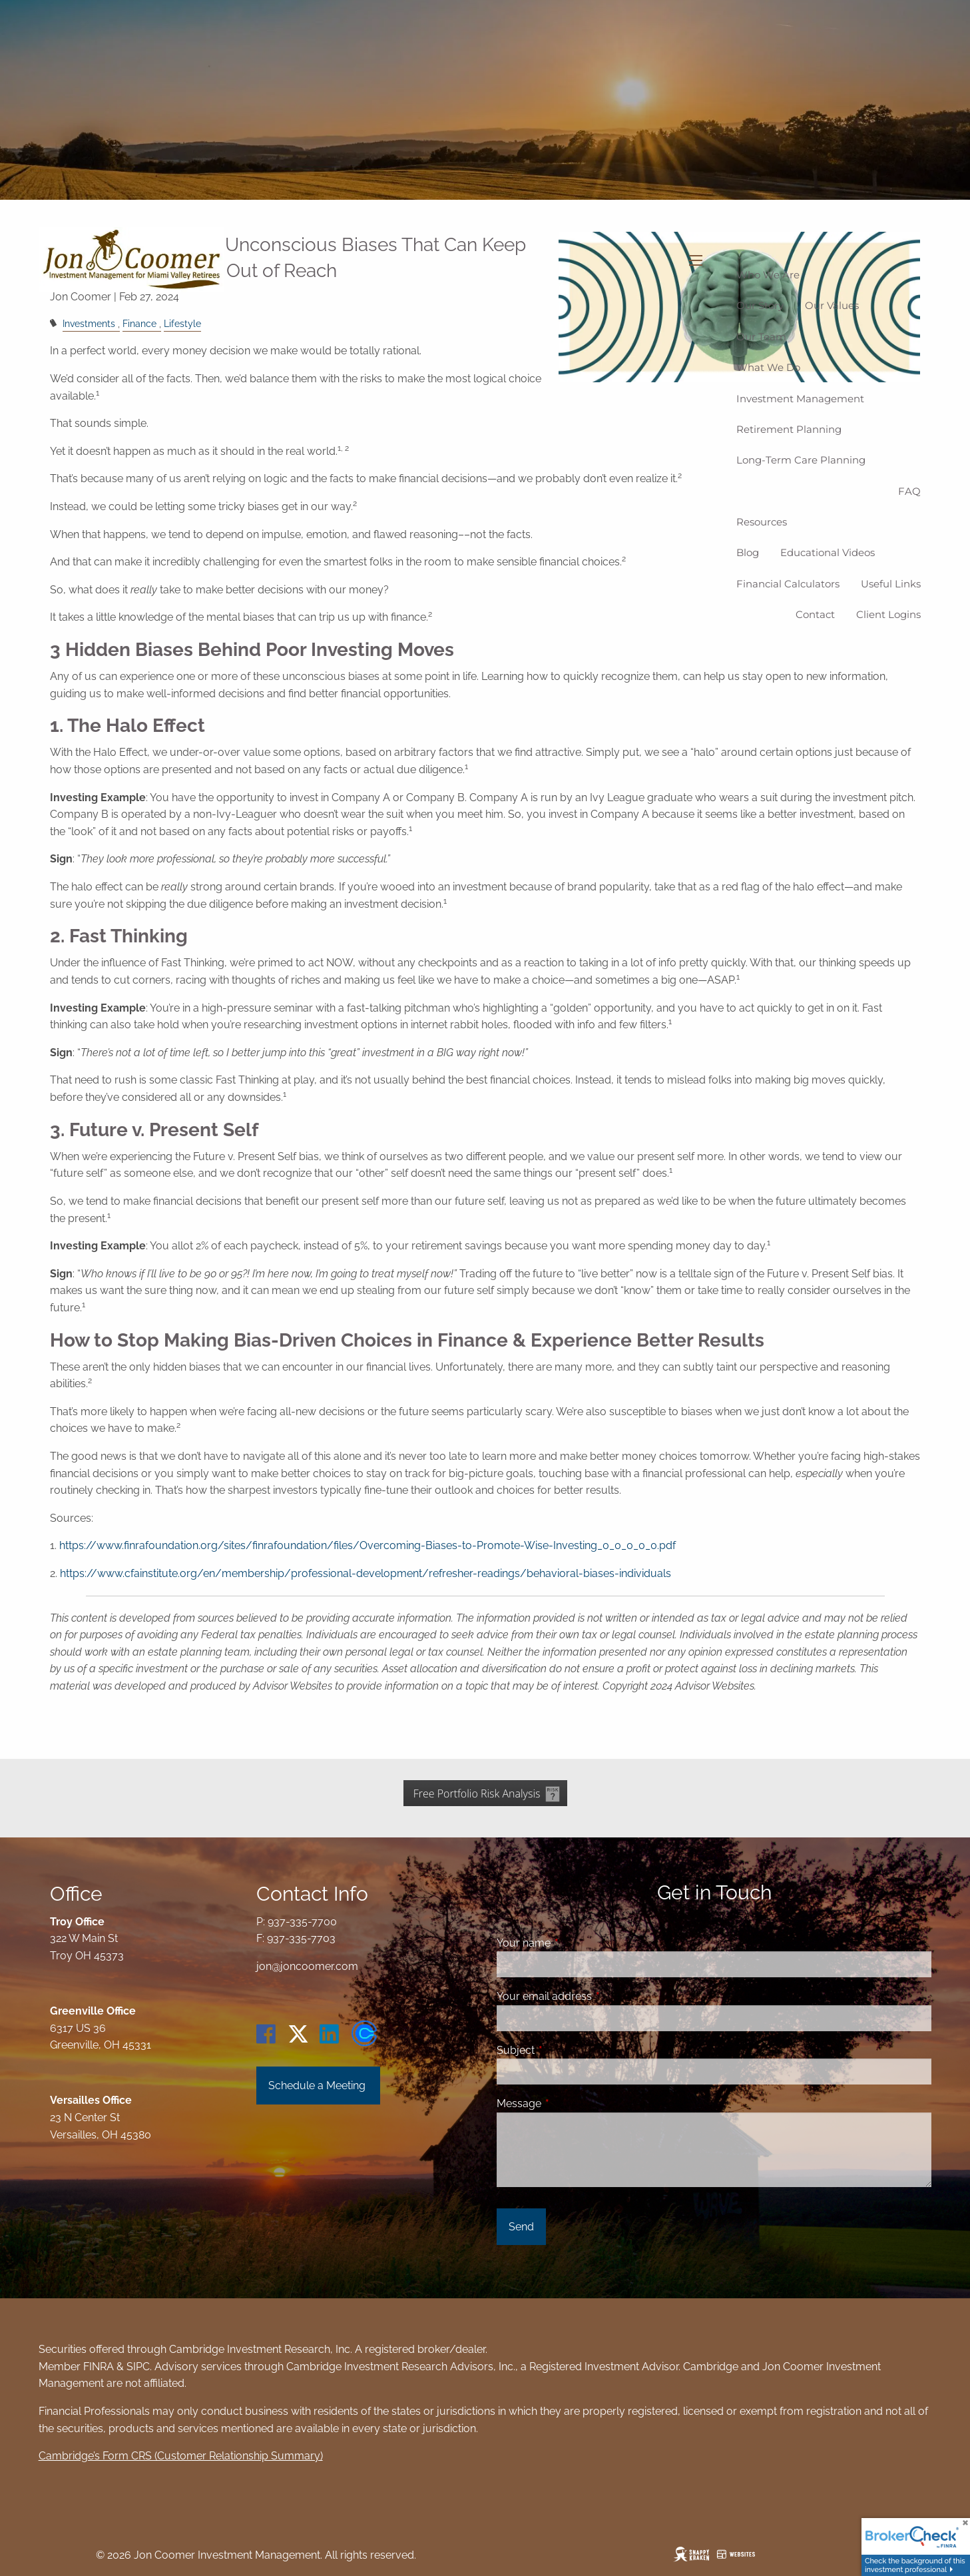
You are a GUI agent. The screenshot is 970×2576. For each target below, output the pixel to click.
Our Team (761, 336)
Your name (575, 1943)
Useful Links (891, 583)
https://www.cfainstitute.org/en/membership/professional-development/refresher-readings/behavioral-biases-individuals (365, 1573)
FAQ (909, 491)
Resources (761, 521)
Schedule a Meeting (318, 2085)
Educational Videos (827, 552)
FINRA (98, 2366)
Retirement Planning (789, 429)
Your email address (595, 1996)
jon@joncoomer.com (307, 1966)
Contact (815, 614)
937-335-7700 (302, 1921)
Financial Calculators (788, 583)
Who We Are (768, 274)
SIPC (138, 2366)
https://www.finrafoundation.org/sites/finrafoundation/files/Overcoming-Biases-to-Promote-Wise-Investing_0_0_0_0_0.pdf (367, 1545)
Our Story (760, 305)
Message (570, 2103)
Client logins (888, 614)
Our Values (832, 305)
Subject (567, 2050)
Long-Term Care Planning (800, 460)
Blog (747, 552)
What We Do (768, 367)
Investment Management (800, 398)
